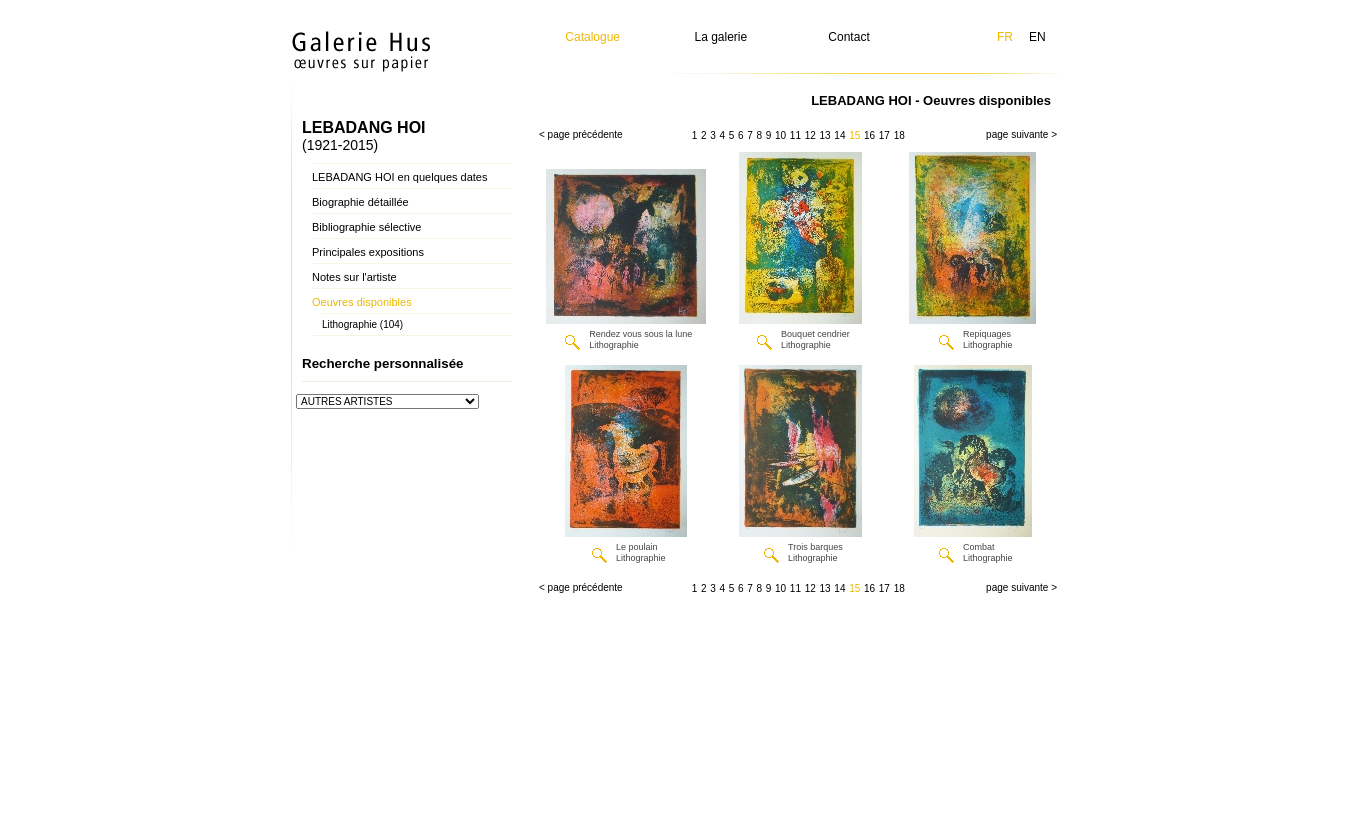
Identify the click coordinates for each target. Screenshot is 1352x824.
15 (854, 135)
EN (1037, 37)
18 (899, 135)
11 (795, 135)
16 (869, 135)
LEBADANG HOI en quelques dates (399, 177)
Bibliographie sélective (366, 227)
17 (884, 135)
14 (839, 135)
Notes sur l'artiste (354, 277)
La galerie (721, 37)
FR (1005, 37)
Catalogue (592, 37)
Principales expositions (368, 252)
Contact (848, 37)
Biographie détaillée (360, 202)
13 (825, 135)
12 (810, 135)
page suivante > (1021, 134)
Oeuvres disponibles (362, 302)
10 (780, 135)
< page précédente (581, 134)
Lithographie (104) (362, 324)
